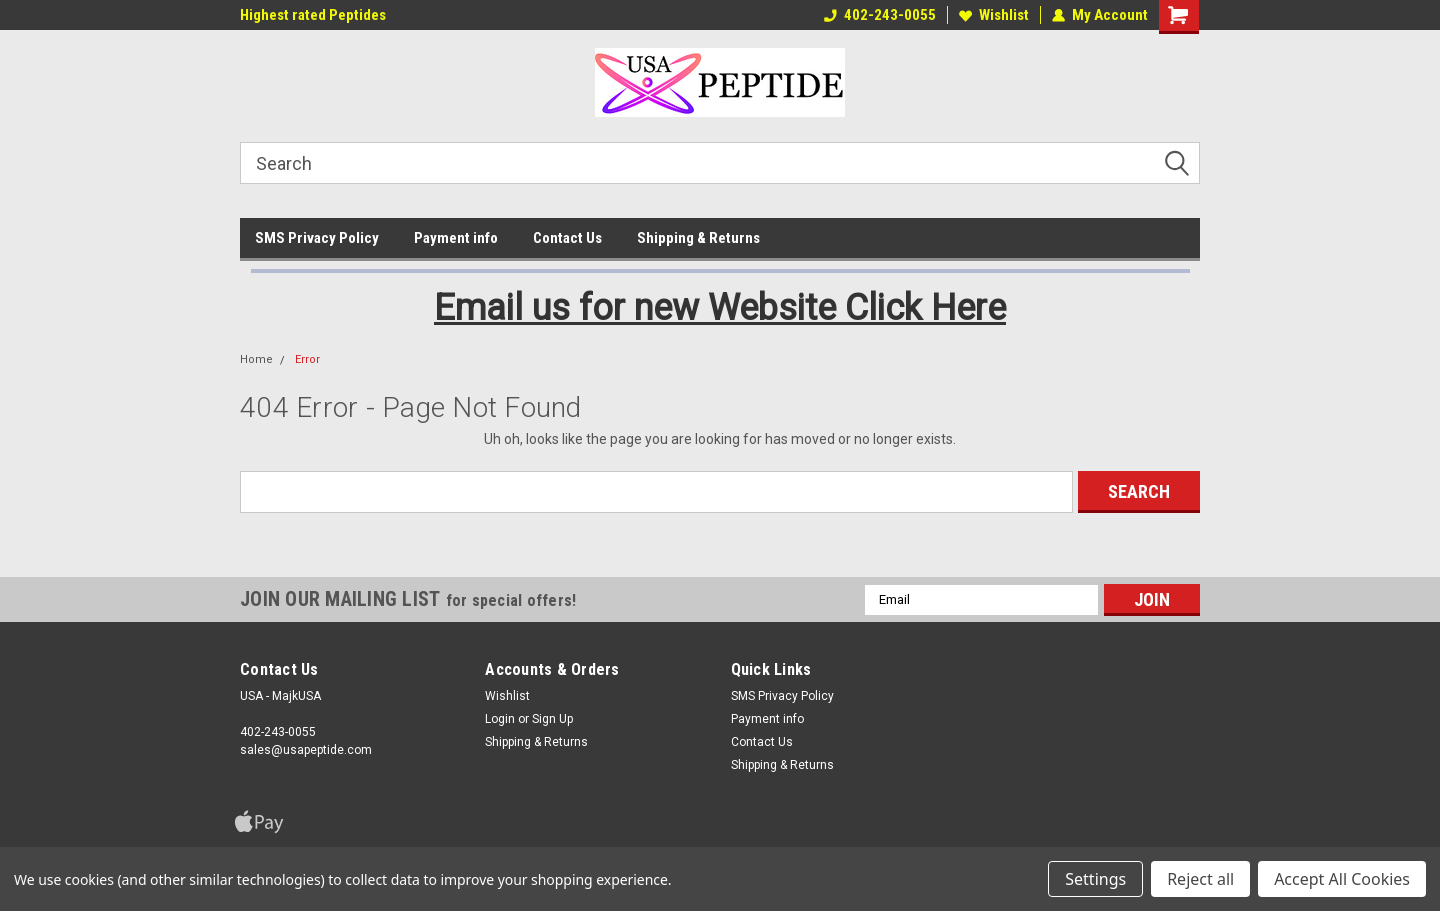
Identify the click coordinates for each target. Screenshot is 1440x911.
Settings (1095, 879)
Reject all (1200, 879)
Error (307, 359)
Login (500, 719)
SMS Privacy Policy (317, 238)
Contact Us (567, 238)
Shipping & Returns (698, 238)
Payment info (456, 238)
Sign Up (552, 719)
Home (256, 359)
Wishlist (994, 15)
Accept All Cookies (1342, 879)
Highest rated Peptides (313, 15)
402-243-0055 (880, 15)
